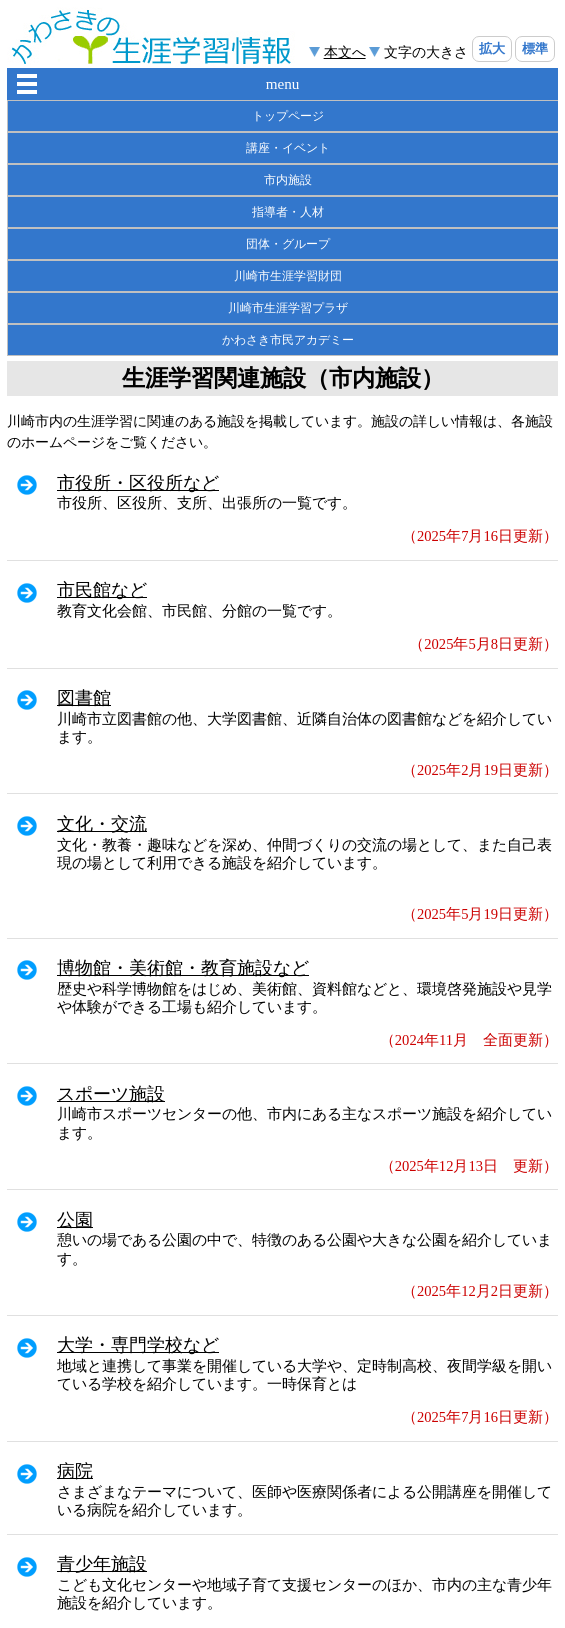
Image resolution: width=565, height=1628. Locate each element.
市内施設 (288, 180)
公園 (75, 1220)
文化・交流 (102, 824)
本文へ (345, 52)
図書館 (84, 698)
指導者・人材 (288, 212)
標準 (535, 48)
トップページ (288, 116)
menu (283, 83)
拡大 (492, 48)
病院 (75, 1471)
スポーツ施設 (111, 1094)
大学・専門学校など (138, 1345)
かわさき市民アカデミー (288, 340)
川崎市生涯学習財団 (288, 276)
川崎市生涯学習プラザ (288, 308)
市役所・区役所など (138, 483)
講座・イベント (288, 148)
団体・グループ (288, 244)
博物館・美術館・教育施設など (183, 968)
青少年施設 (102, 1564)
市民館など (102, 590)
